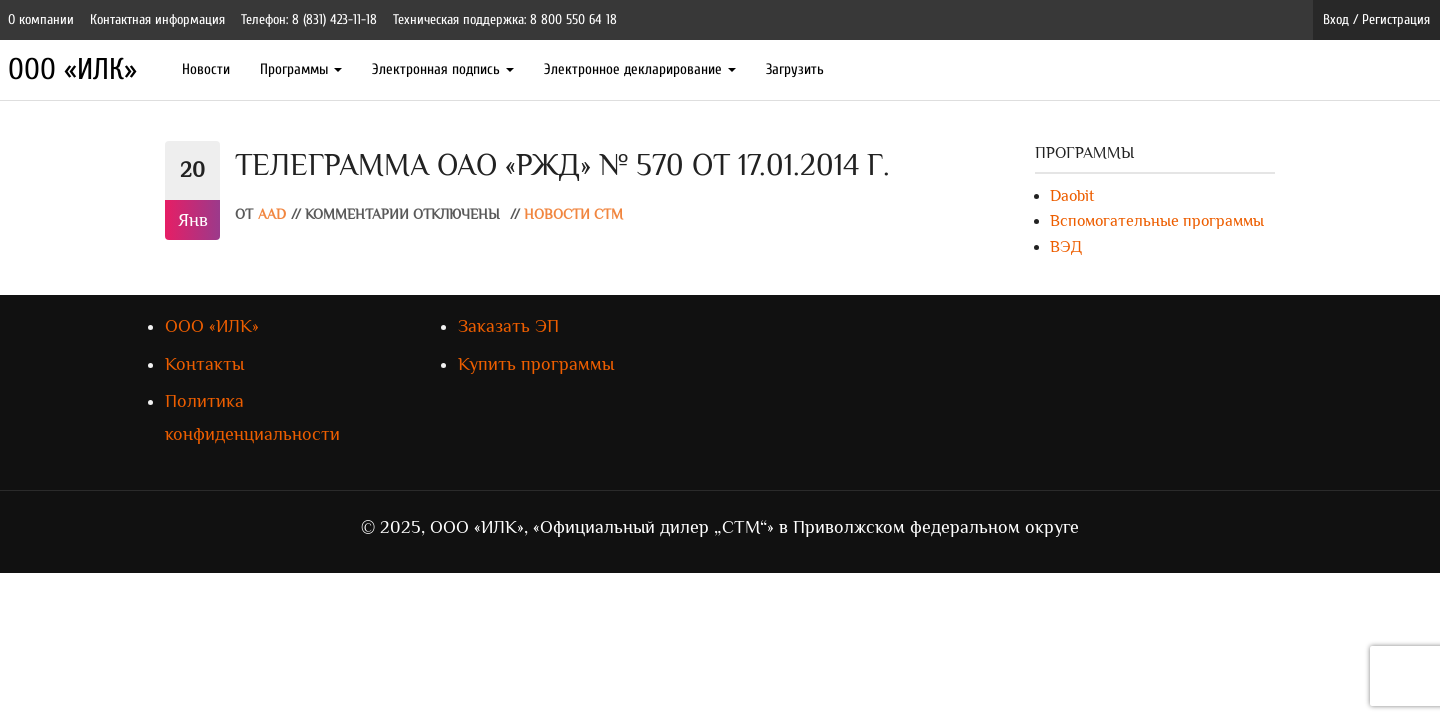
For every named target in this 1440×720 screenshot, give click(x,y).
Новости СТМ (573, 214)
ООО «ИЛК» (72, 69)
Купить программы (536, 364)
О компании (41, 19)
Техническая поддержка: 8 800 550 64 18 (505, 19)
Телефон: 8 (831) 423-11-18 (309, 19)
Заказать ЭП (508, 326)
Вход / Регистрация (1376, 19)
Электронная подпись (443, 69)
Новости (206, 69)
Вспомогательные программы (1157, 221)
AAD (272, 214)
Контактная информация (157, 19)
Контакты (204, 364)
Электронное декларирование (640, 69)
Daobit (1072, 196)
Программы (301, 69)
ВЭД (1066, 247)
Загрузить (795, 69)
